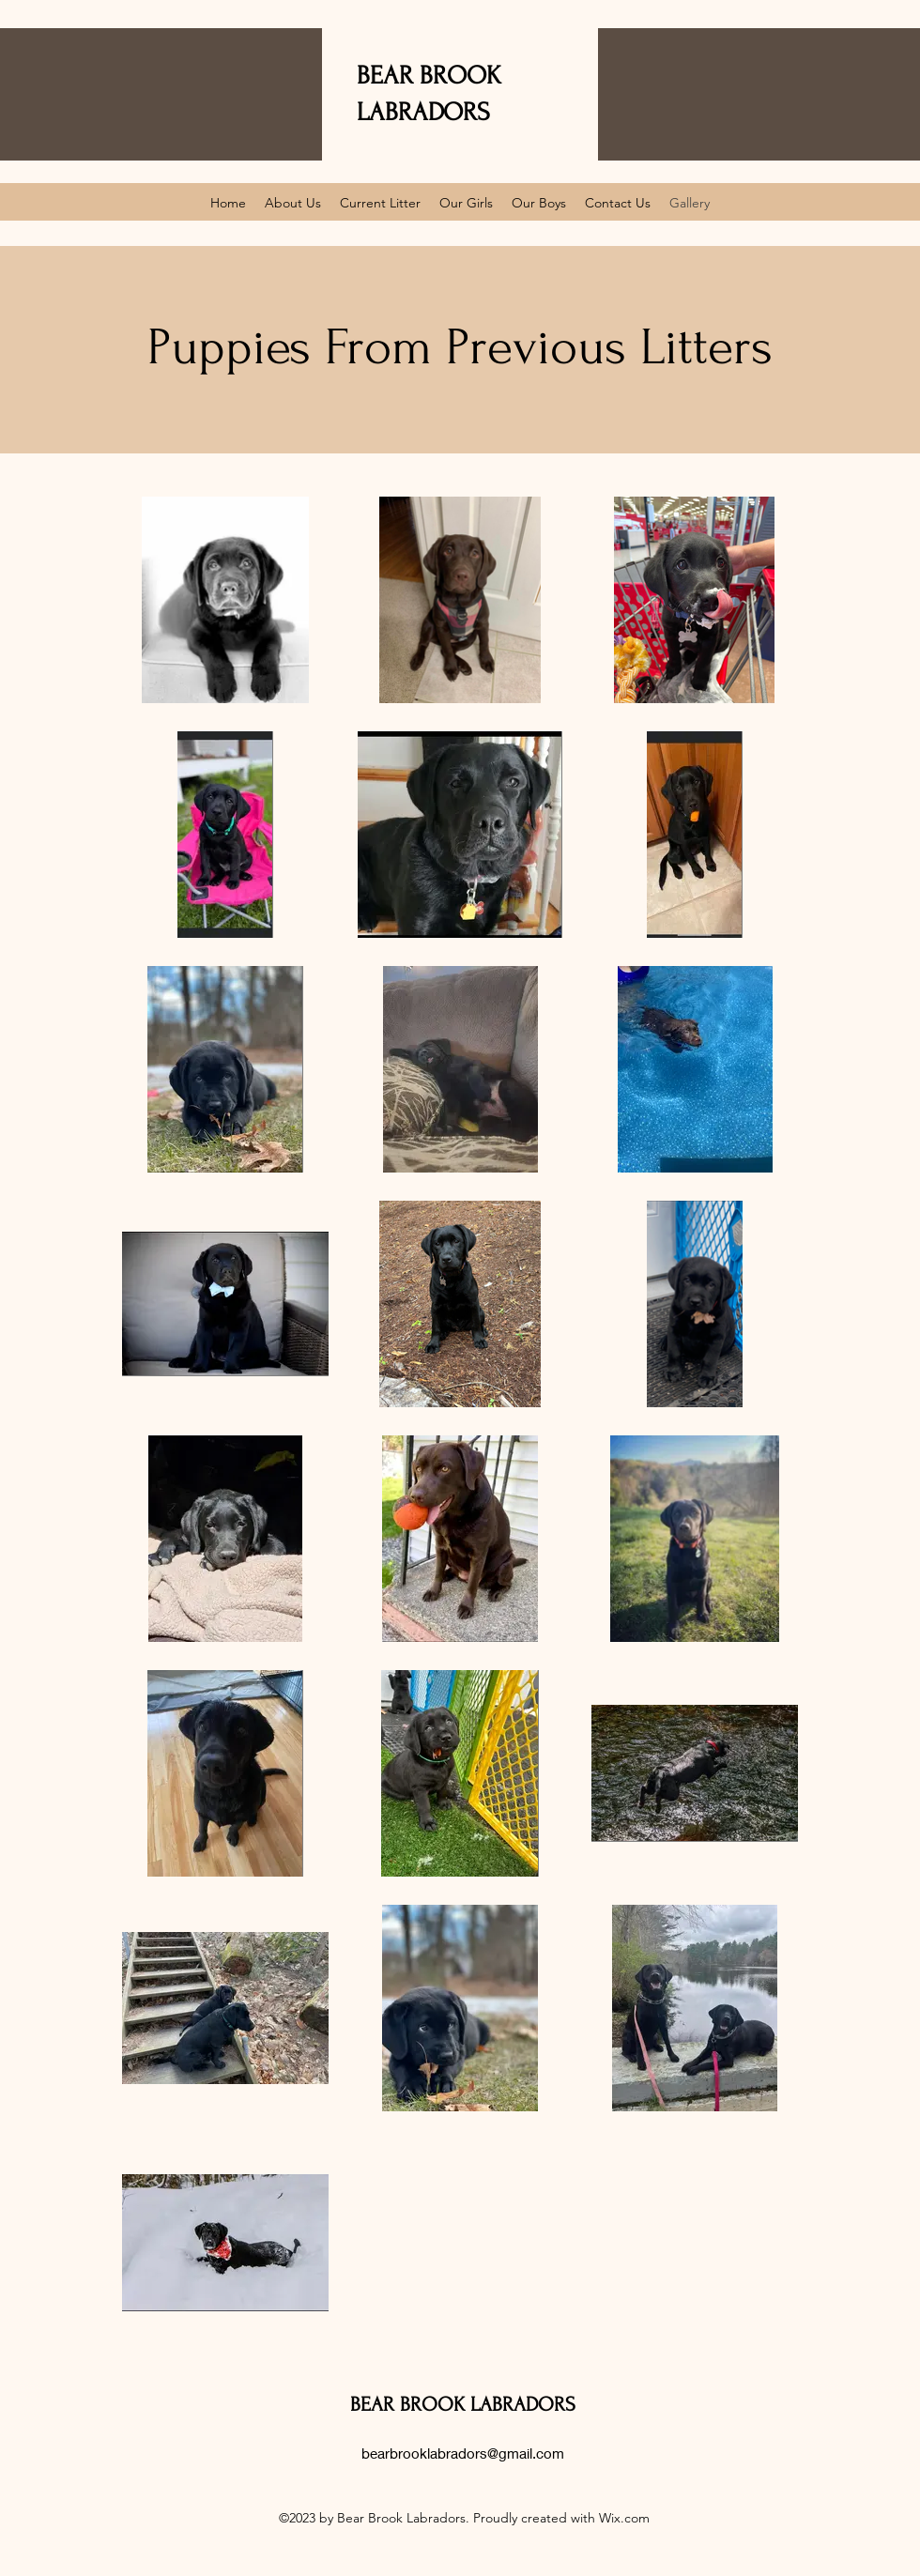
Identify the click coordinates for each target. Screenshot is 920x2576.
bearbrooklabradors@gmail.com (462, 2453)
